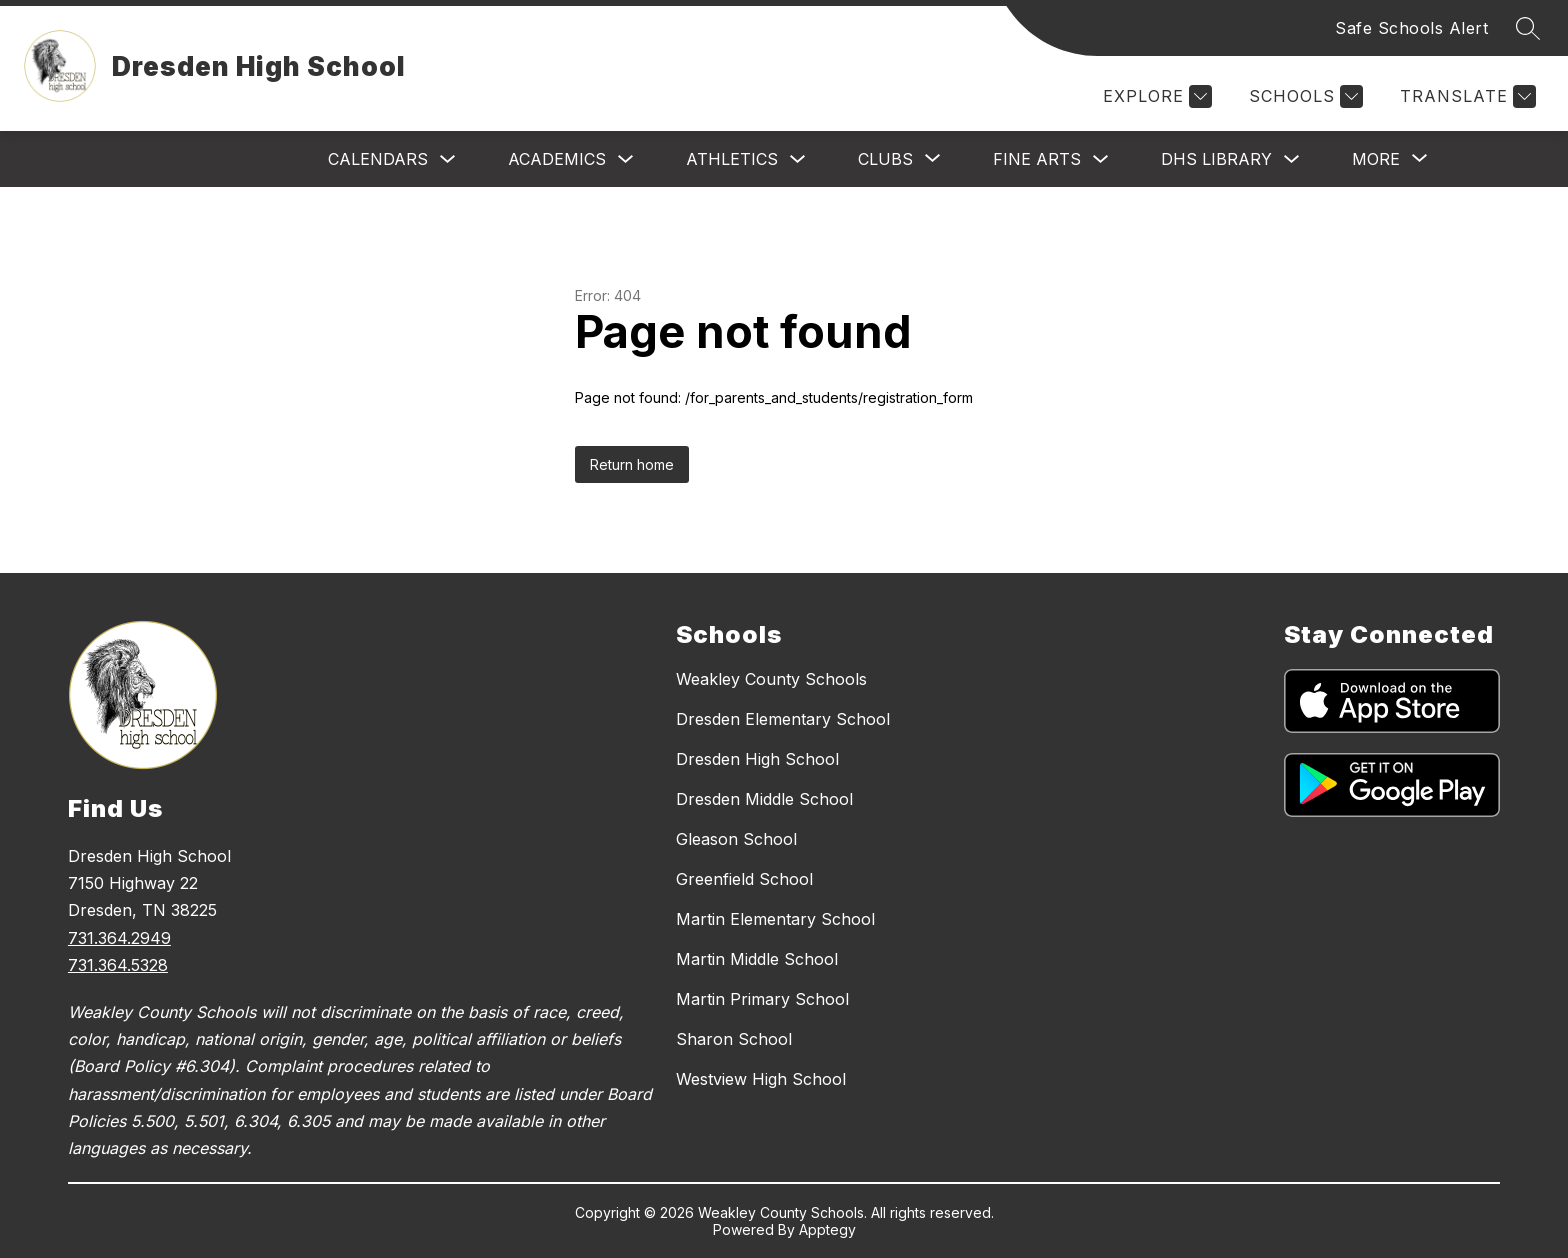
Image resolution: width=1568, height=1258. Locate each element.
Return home (632, 464)
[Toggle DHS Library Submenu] (1292, 159)
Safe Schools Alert (1411, 28)
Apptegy (827, 1229)
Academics (557, 159)
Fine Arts (1037, 159)
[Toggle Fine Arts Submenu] (1101, 159)
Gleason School (736, 839)
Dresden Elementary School (783, 719)
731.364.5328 (118, 965)
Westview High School (761, 1079)
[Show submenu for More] (1376, 159)
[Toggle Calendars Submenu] (448, 159)
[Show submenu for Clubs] (885, 159)
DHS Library (1216, 159)
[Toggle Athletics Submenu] (798, 159)
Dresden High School (757, 759)
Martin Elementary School (775, 919)
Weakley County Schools (771, 679)
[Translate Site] (1465, 96)
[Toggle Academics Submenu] (626, 159)
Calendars (378, 159)
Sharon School (734, 1039)
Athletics (732, 159)
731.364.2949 (119, 938)
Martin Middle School (757, 959)
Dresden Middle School (764, 799)
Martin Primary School (762, 999)
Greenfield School (744, 879)
